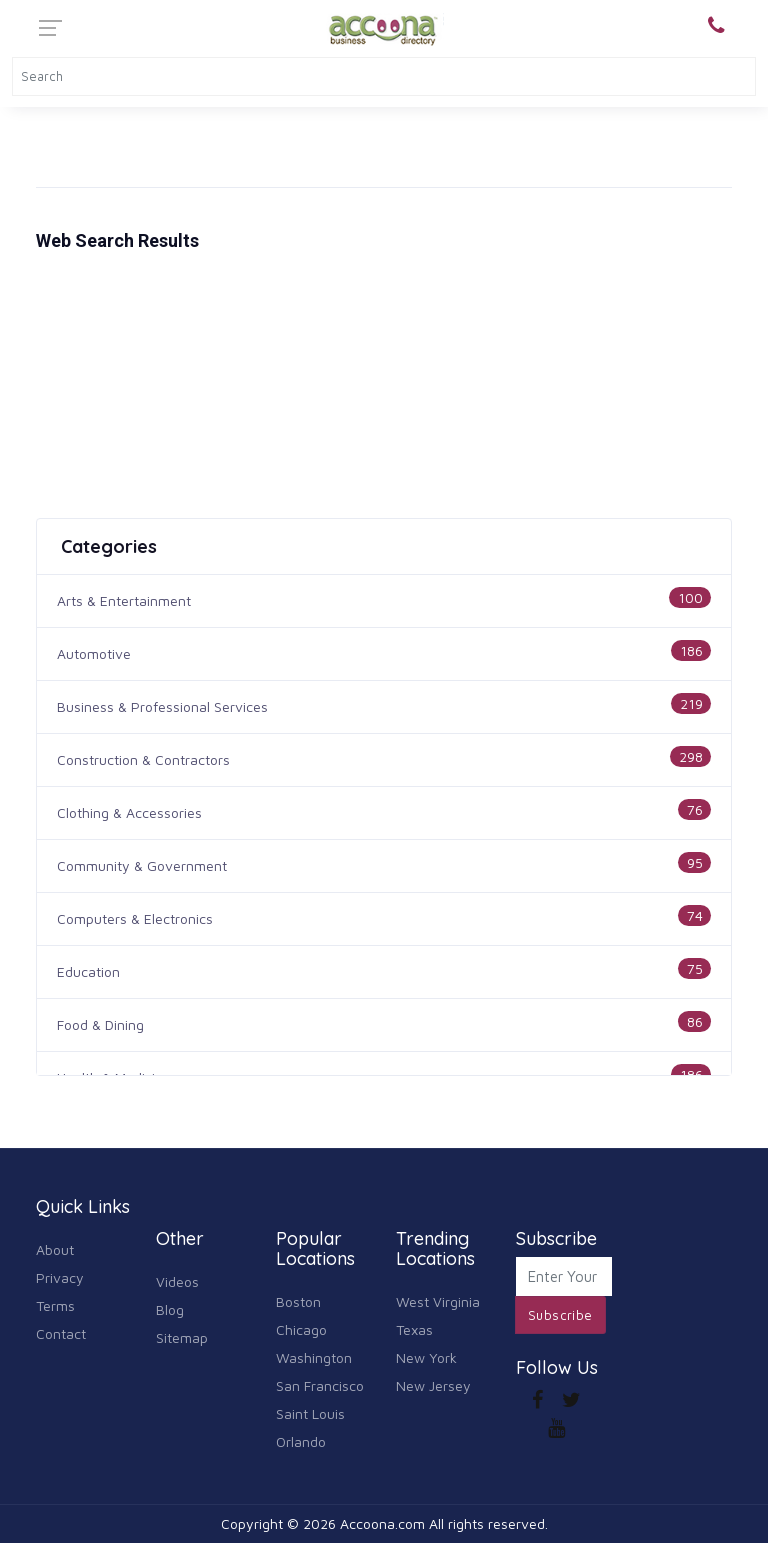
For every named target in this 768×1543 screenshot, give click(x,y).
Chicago (301, 1329)
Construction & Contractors (143, 759)
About (55, 1249)
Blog (170, 1309)
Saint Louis (310, 1413)
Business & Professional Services (162, 706)
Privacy (60, 1277)
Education (88, 971)
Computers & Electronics (135, 918)
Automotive (94, 653)
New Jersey (433, 1385)
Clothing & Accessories (129, 812)
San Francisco (320, 1385)
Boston (298, 1301)
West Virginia (438, 1301)
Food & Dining (100, 1024)
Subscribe (560, 1315)
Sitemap (182, 1337)
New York (426, 1357)
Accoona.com (382, 1523)
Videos (177, 1281)
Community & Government (142, 865)
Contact (61, 1333)
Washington (314, 1357)
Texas (414, 1329)
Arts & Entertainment (124, 600)
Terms (55, 1305)
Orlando (301, 1441)
